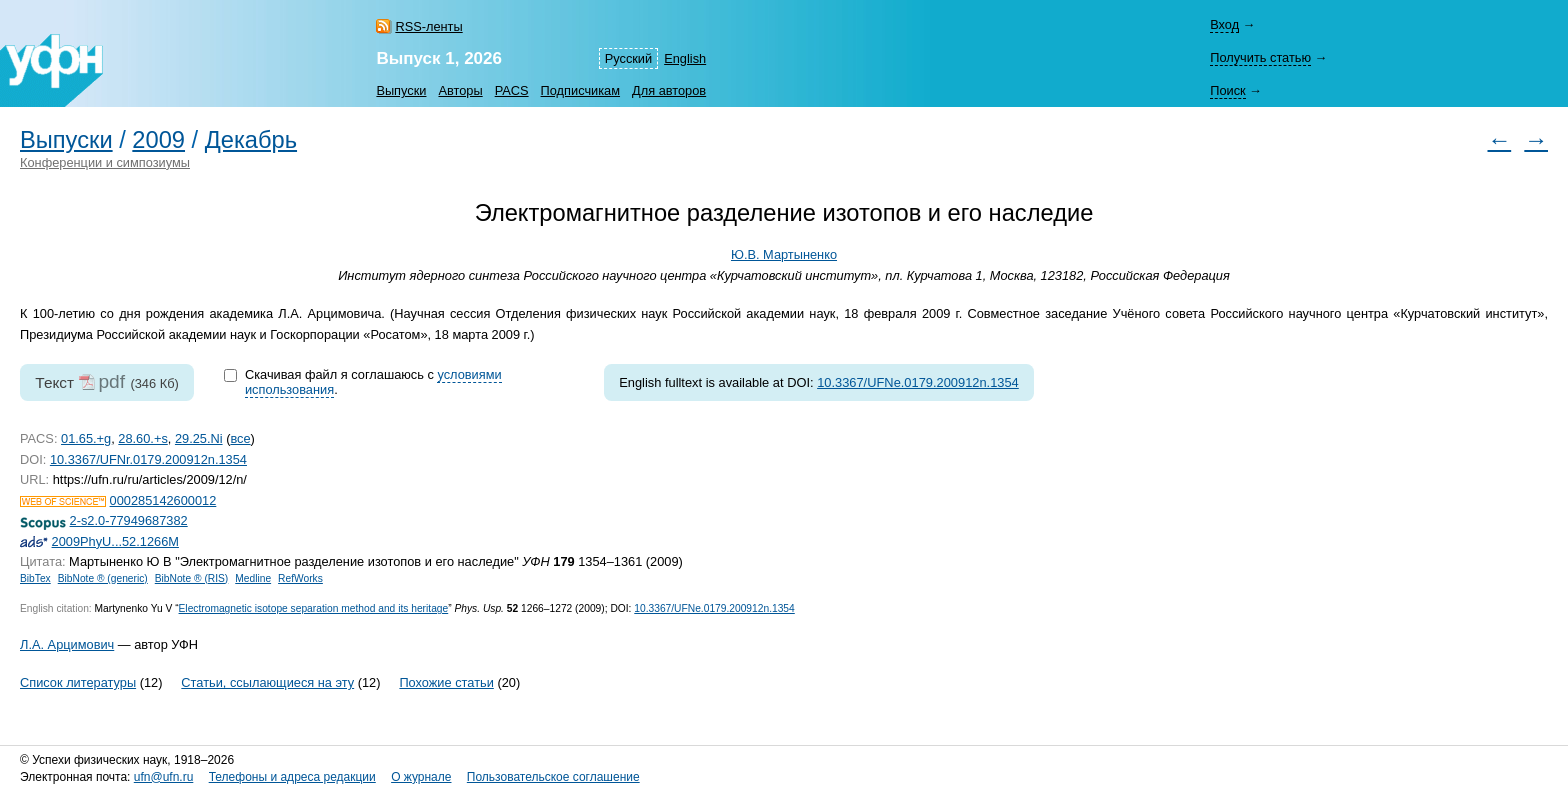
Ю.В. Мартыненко (784, 254)
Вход (1224, 24)
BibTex (35, 578)
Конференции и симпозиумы (105, 162)
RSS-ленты (428, 26)
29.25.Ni (199, 438)
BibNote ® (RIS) (192, 578)
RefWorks (300, 578)
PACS (512, 90)
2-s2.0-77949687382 (129, 520)
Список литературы (78, 682)
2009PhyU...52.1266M (115, 541)
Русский (628, 58)
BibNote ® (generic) (103, 578)
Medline (253, 578)
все (240, 438)
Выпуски (401, 90)
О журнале (421, 777)
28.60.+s (142, 438)
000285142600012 (163, 500)
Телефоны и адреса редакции (292, 777)
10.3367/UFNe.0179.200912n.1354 (918, 382)
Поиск (1227, 90)
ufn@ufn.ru (164, 777)
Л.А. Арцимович (67, 644)
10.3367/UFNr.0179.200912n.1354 (148, 459)
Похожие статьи (446, 682)
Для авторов (669, 90)
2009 (158, 140)
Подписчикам (580, 90)
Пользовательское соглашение (553, 777)
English (685, 58)
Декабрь (251, 140)
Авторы (460, 90)
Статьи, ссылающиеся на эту (267, 682)
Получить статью (1260, 57)
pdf (111, 381)
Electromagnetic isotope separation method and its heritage (314, 608)
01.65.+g (86, 438)
